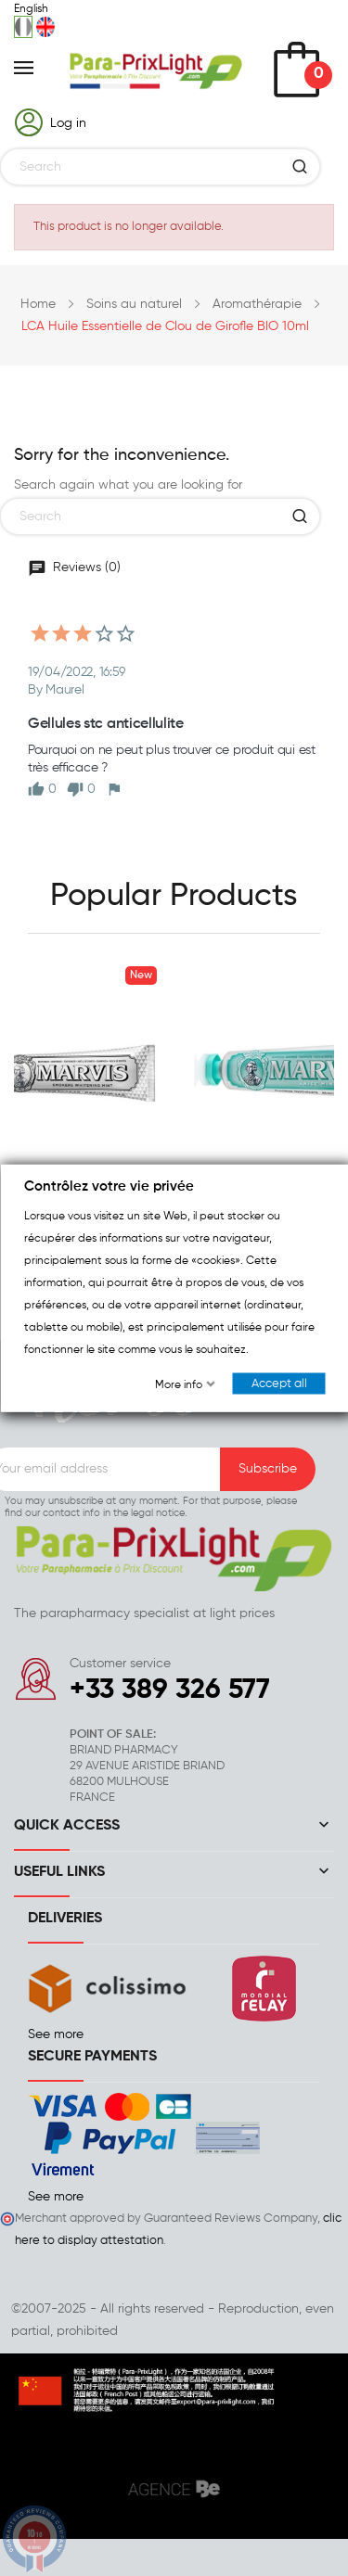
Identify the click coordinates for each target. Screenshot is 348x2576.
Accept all (278, 1384)
